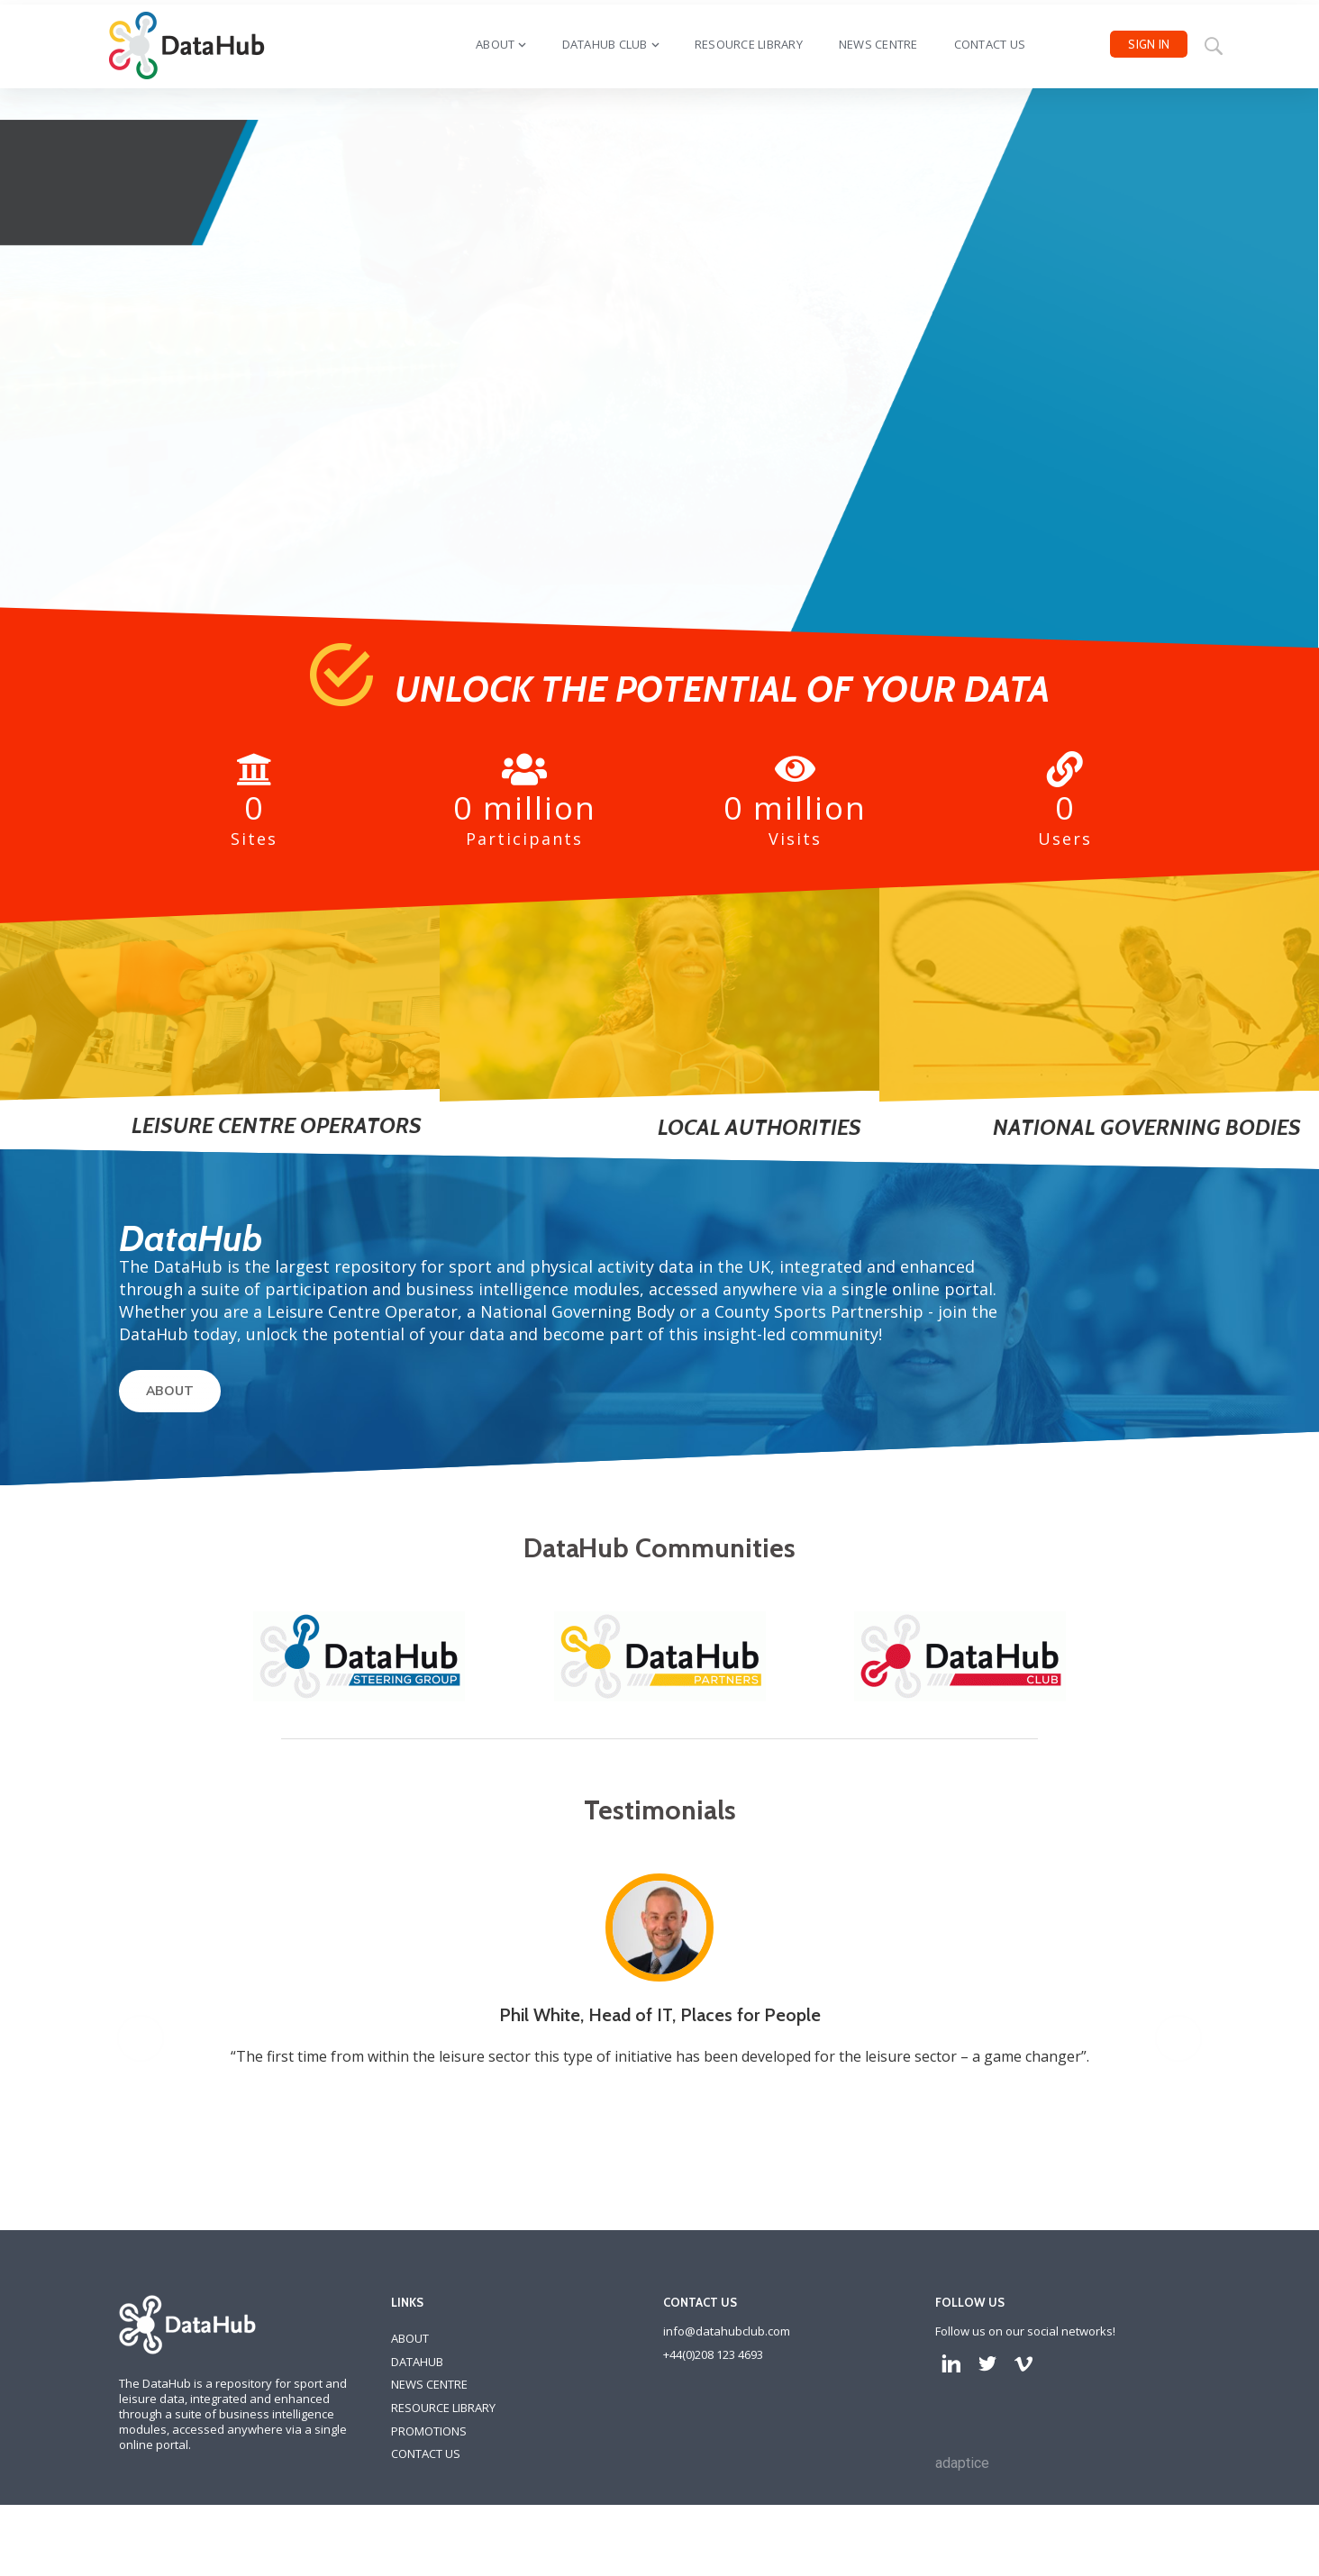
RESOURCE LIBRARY (443, 2529)
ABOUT (170, 1391)
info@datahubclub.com (726, 2452)
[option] (670, 2101)
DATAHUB (417, 2483)
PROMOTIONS (429, 2552)
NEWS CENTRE (429, 2506)
